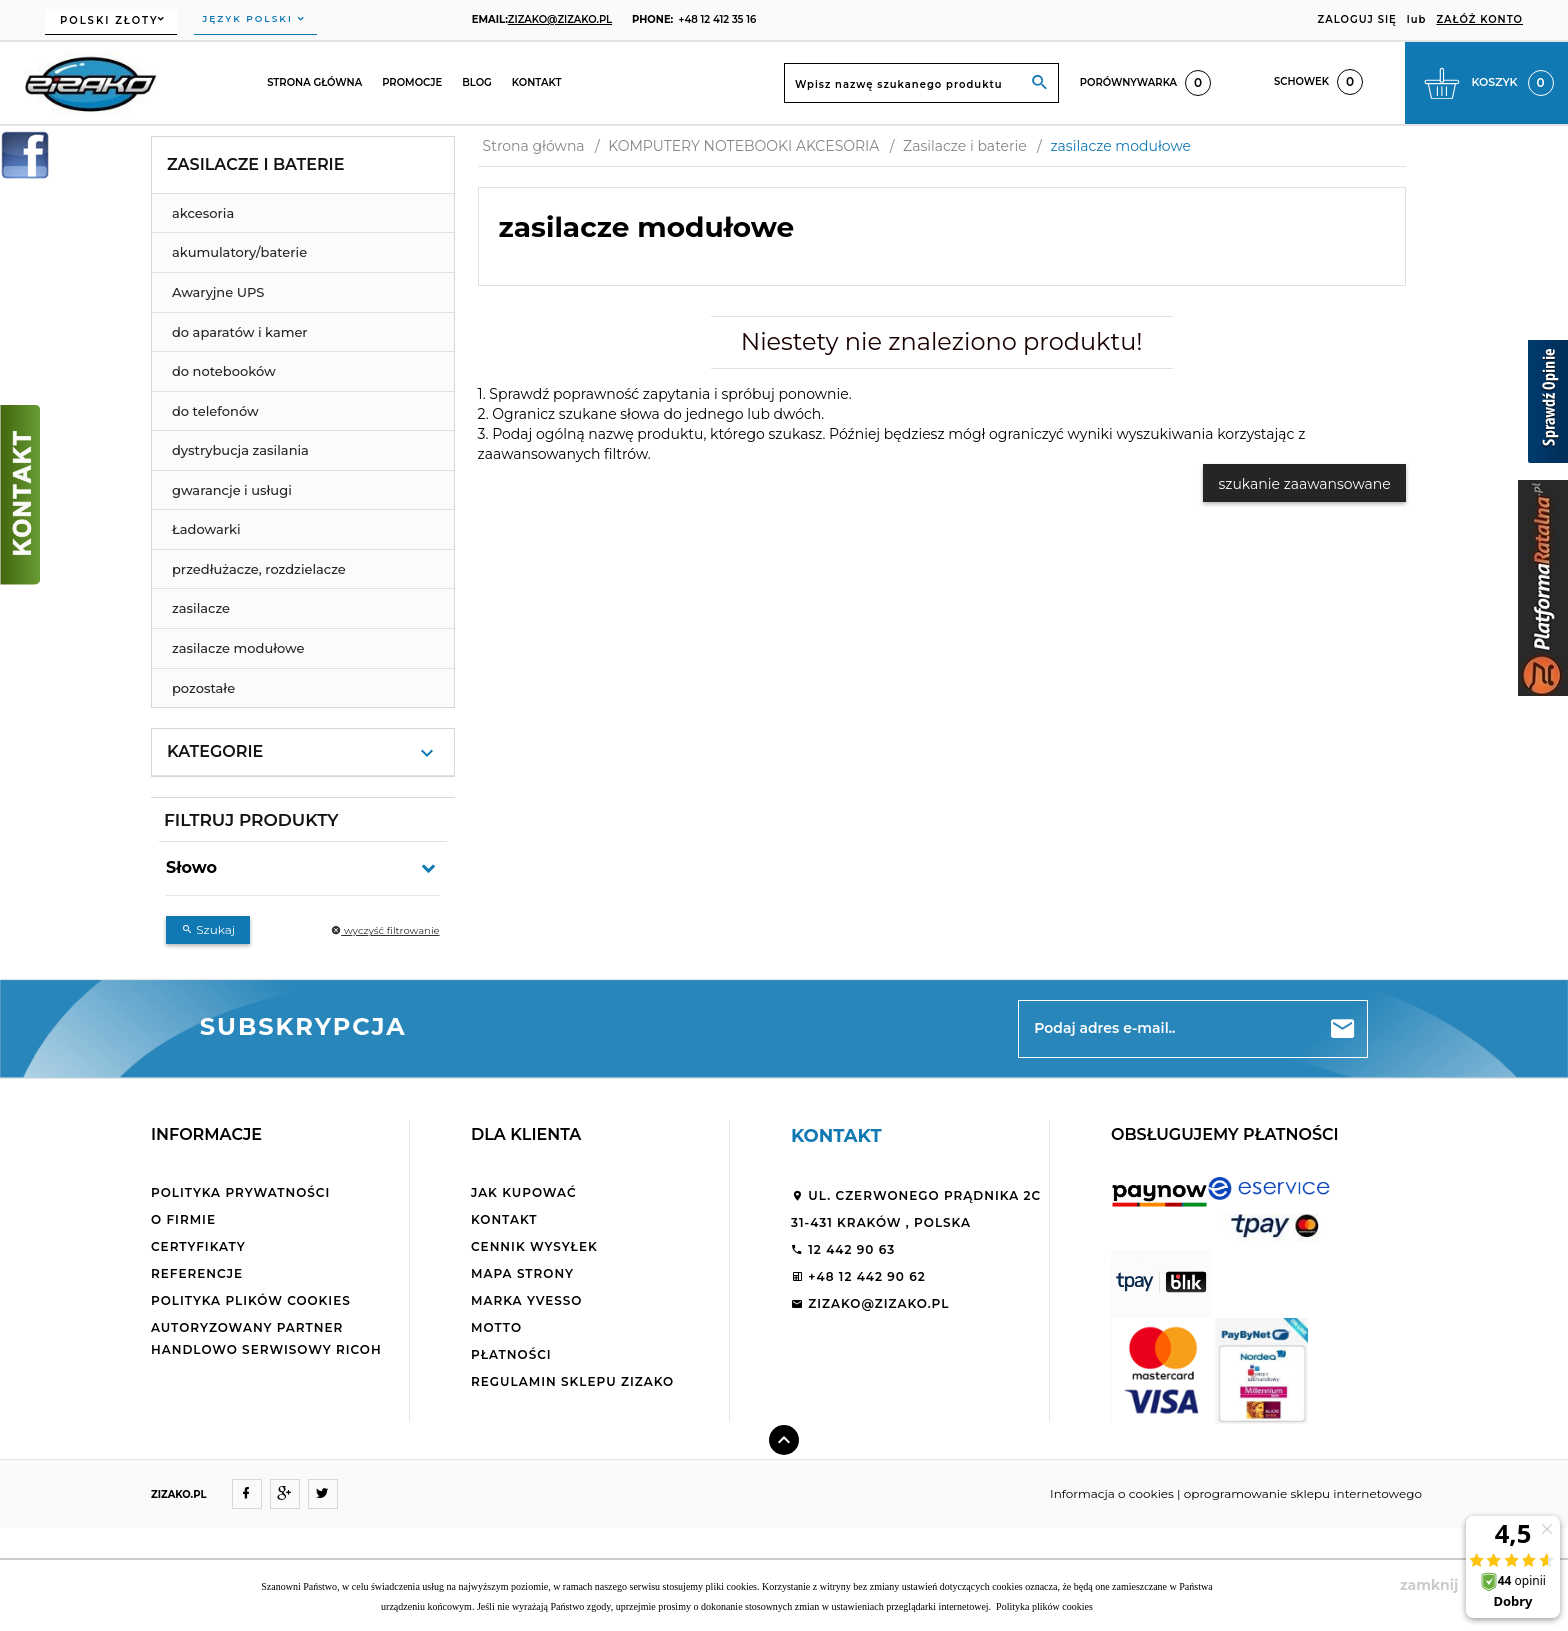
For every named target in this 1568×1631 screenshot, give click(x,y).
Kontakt (537, 82)
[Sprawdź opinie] (1548, 405)
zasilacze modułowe (238, 648)
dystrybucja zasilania (240, 450)
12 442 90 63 (843, 1249)
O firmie (183, 1219)
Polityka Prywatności (240, 1192)
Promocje (412, 82)
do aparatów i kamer (240, 332)
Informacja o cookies (1112, 1493)
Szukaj (208, 929)
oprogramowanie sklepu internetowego (1303, 1493)
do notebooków (224, 371)
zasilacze (201, 608)
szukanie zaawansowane (1304, 484)
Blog (477, 82)
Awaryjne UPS (218, 292)
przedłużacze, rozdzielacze (259, 569)
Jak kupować (524, 1192)
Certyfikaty (198, 1246)
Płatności (511, 1354)
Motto (496, 1327)
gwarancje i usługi (232, 490)
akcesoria (203, 213)
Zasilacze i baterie (255, 164)
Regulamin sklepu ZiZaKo (572, 1381)
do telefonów (215, 411)
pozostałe (203, 688)
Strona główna (314, 82)
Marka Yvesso (526, 1300)
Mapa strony (522, 1273)
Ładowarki (206, 529)
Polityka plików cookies (251, 1300)
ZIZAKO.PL (179, 1494)
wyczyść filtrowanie (385, 930)
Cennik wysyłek (534, 1246)
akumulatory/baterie (239, 252)
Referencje (197, 1273)
